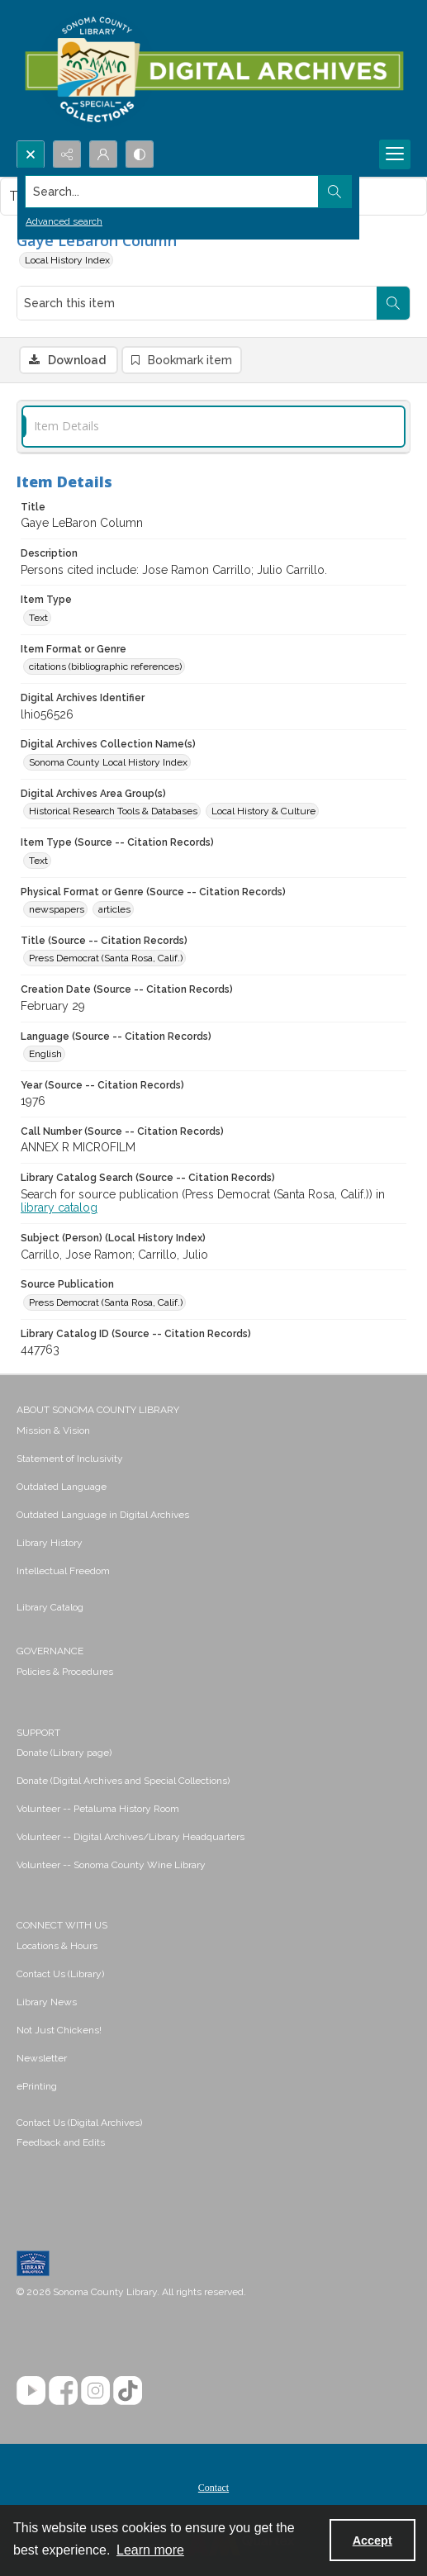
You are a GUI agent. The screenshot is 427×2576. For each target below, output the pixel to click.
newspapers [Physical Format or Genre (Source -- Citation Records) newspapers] (56, 909)
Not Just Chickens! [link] (59, 2030)
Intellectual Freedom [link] (63, 1571)
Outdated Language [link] (62, 1486)
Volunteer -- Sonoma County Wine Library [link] (111, 1865)
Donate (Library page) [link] (64, 1752)
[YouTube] (31, 2390)
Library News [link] (47, 2002)
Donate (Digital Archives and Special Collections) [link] (123, 1780)
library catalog (59, 1207)
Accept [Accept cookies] (372, 2540)
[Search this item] (197, 303)
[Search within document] (393, 303)
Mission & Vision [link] (53, 1430)
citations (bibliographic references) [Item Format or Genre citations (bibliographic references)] (105, 666)
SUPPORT (38, 1733)
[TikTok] (127, 2390)
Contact (213, 2487)
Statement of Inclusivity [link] (70, 1458)
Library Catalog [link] (50, 1607)
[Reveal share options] (67, 154)
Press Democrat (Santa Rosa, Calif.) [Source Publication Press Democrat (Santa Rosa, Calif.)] (106, 1302)
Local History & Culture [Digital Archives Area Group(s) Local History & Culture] (263, 811)
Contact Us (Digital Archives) (79, 2122)
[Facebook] (63, 2390)
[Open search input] (30, 154)
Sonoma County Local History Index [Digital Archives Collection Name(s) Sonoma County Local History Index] (108, 762)
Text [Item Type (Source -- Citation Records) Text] (38, 860)
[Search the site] (172, 191)
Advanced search (64, 221)
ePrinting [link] (37, 2086)
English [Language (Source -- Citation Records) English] (45, 1054)
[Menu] (394, 154)
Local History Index (67, 260)
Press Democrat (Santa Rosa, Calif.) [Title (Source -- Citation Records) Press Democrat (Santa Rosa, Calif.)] (106, 958)
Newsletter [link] (42, 2058)
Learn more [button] (150, 2550)
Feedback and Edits (61, 2142)
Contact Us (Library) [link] (60, 1974)
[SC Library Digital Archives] (213, 70)
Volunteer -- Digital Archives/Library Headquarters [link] (130, 1837)
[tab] (213, 427)
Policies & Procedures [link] (65, 1671)
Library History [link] (50, 1543)
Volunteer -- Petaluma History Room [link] (98, 1809)
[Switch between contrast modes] (139, 154)
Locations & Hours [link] (57, 1946)
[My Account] (103, 154)
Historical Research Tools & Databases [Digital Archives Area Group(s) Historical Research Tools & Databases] (113, 811)
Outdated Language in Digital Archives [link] (103, 1514)
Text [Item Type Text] (38, 618)
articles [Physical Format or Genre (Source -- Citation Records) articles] (114, 909)
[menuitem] (213, 1430)
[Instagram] (95, 2390)
